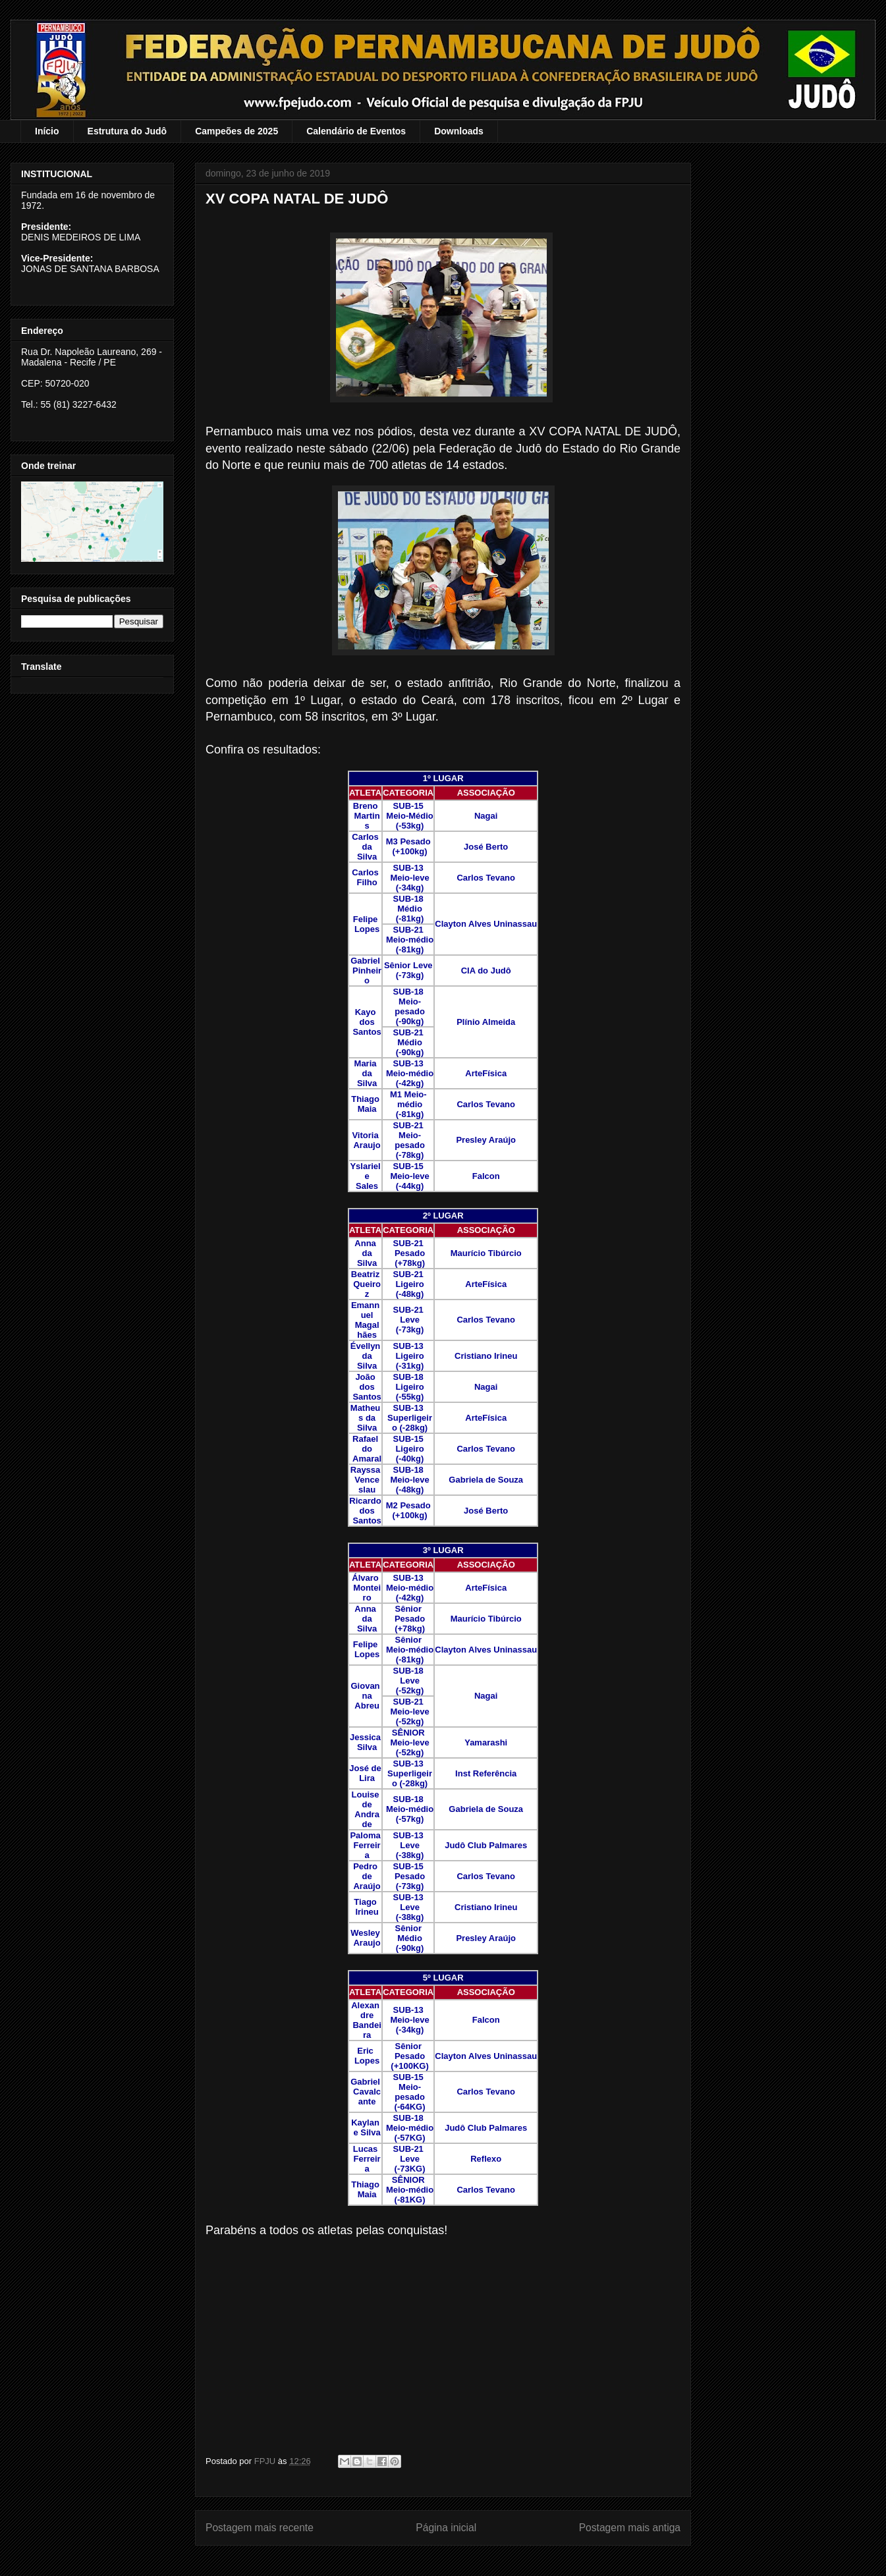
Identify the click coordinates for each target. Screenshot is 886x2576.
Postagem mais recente (260, 2527)
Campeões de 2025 (236, 131)
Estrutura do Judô (127, 131)
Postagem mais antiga (629, 2527)
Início (47, 131)
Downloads (459, 131)
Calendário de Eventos (356, 131)
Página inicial (446, 2527)
